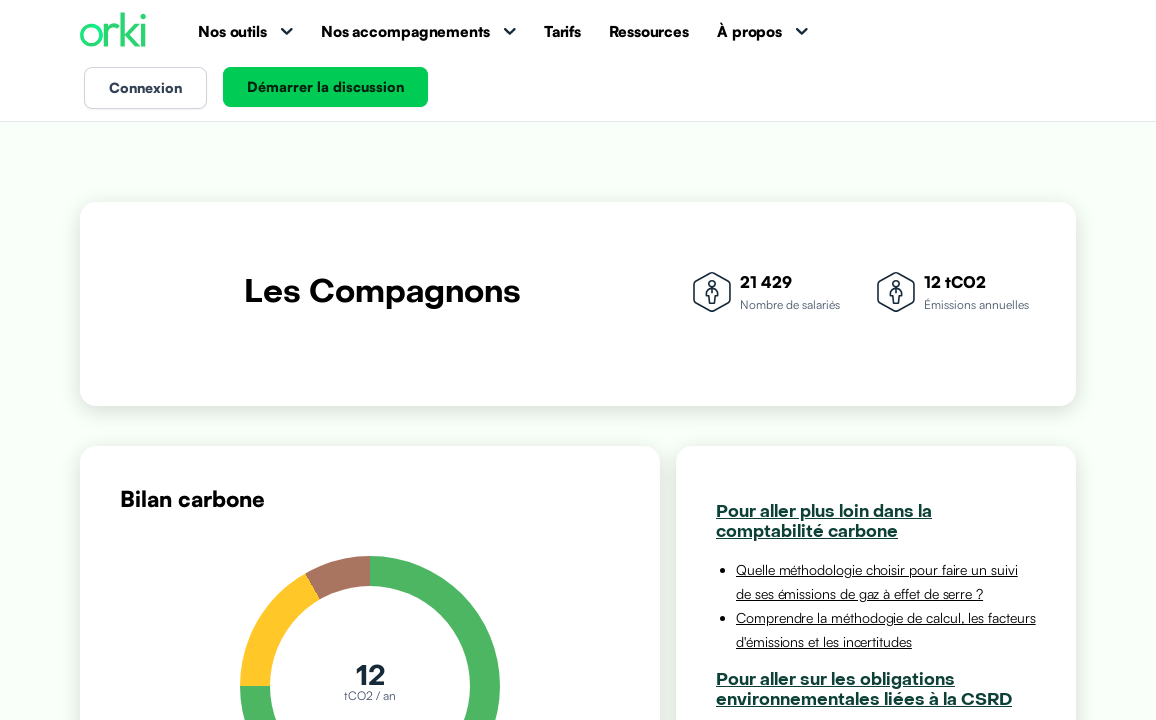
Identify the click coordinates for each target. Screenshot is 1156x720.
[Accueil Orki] (113, 31)
